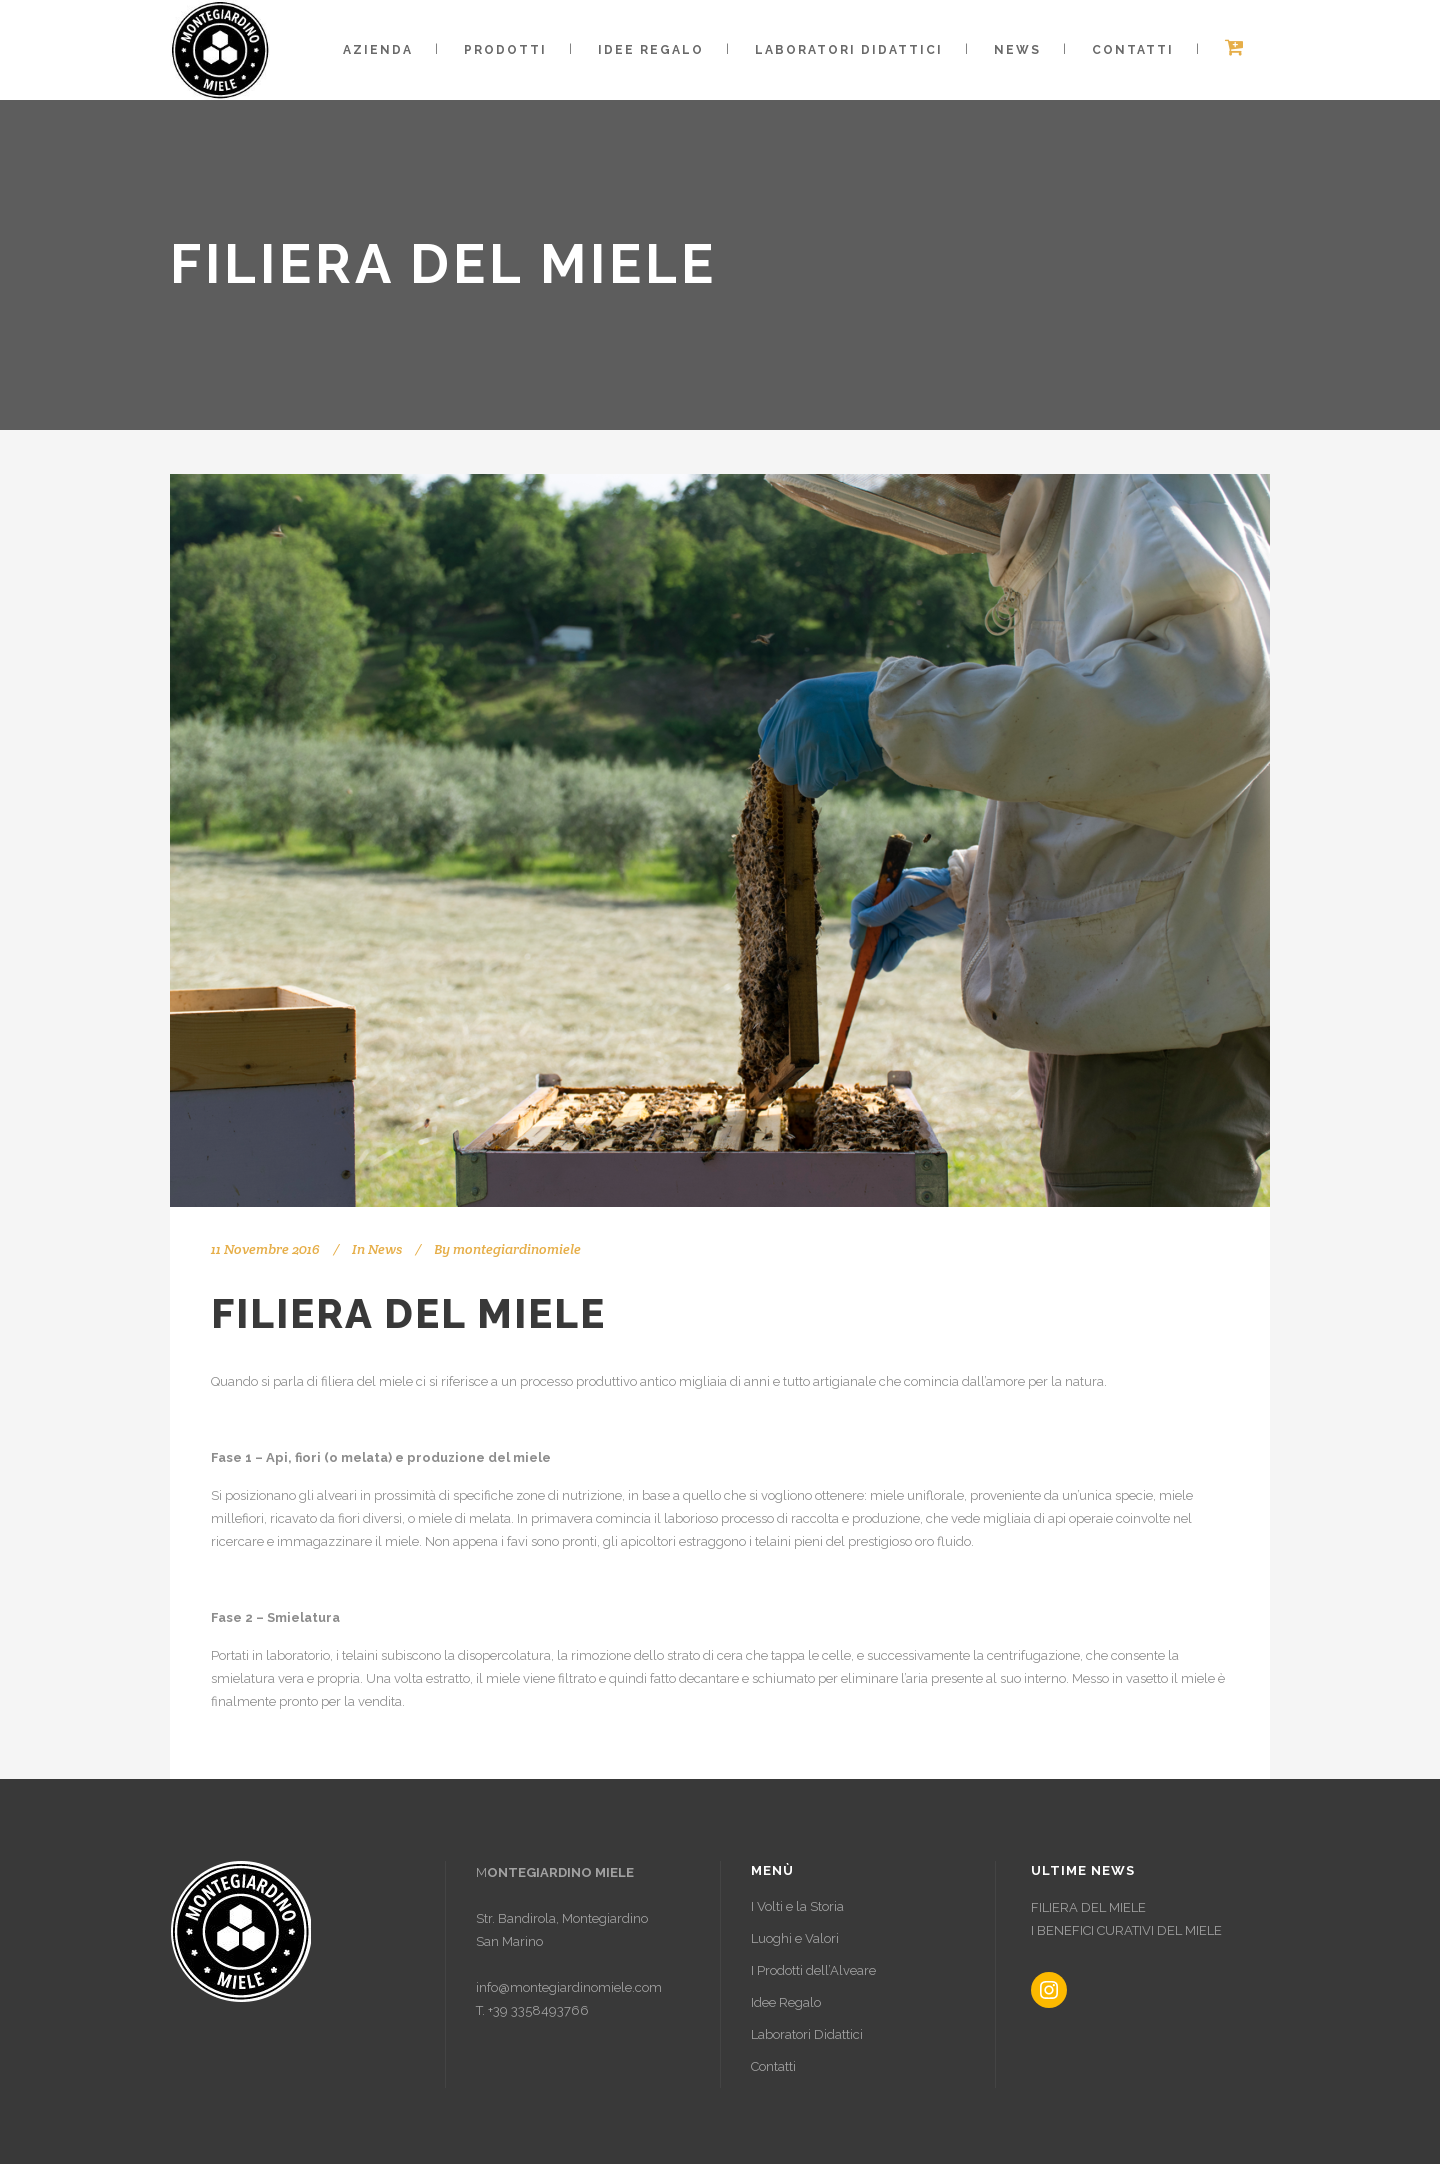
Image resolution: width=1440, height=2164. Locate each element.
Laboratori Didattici (807, 2034)
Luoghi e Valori (795, 1938)
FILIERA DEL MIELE (1088, 1907)
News (385, 1249)
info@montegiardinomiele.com (569, 1987)
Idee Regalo (786, 2002)
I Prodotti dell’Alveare (813, 1970)
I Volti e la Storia (797, 1906)
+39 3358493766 (538, 2010)
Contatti (773, 2066)
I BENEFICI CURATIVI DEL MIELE (1126, 1930)
